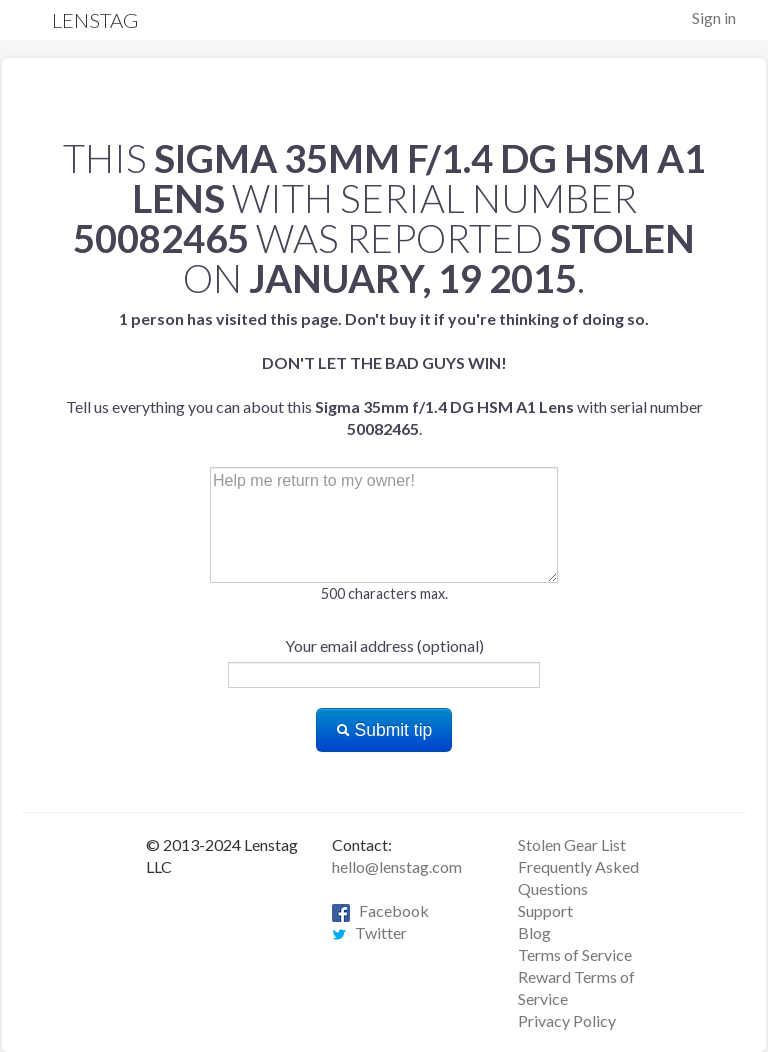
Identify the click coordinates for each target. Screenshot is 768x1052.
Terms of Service (575, 954)
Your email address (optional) (384, 645)
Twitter (369, 932)
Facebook (380, 910)
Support (545, 910)
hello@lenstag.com (397, 866)
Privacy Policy (567, 1020)
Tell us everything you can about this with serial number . (384, 373)
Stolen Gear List (572, 844)
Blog (534, 932)
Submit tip (384, 730)
